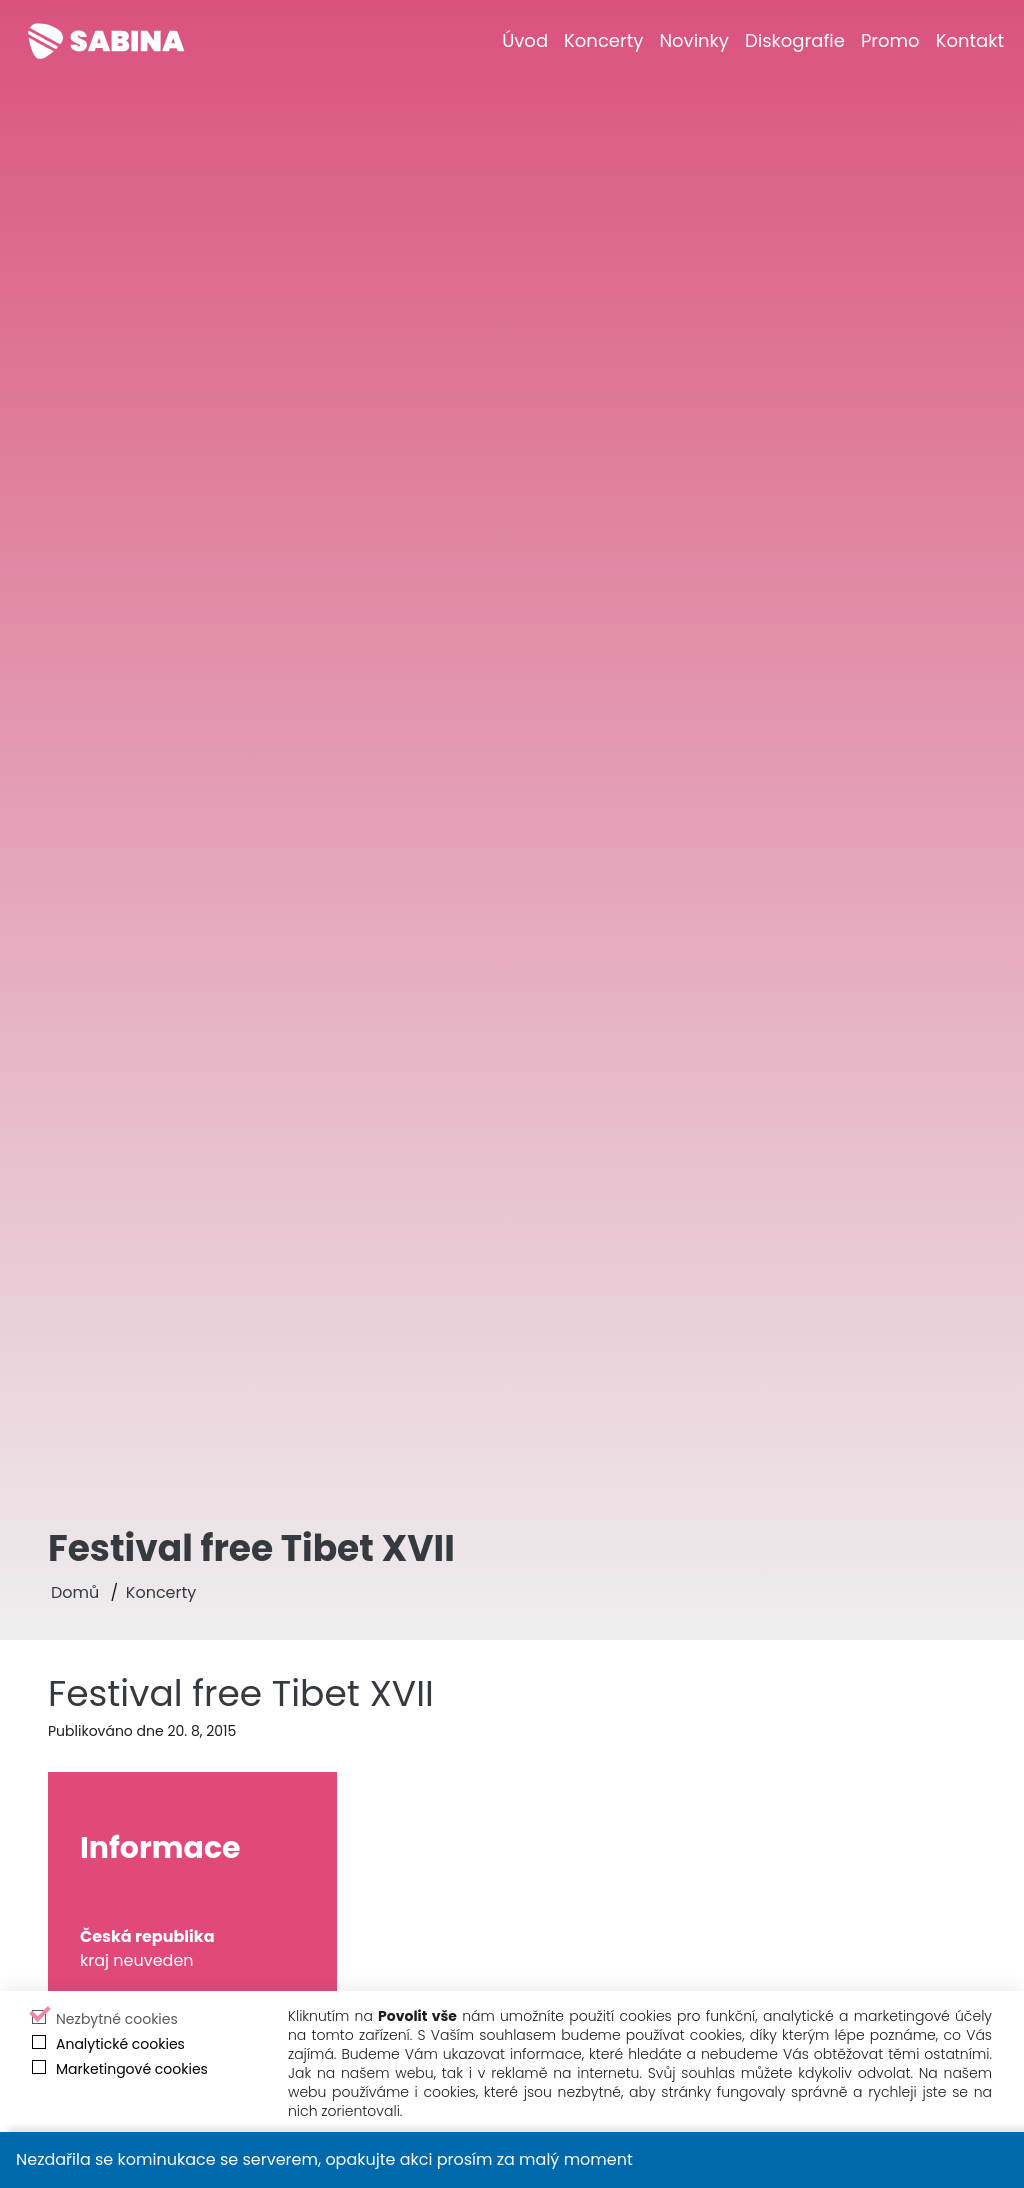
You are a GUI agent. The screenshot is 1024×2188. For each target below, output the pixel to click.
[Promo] (890, 40)
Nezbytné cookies (117, 2019)
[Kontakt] (970, 40)
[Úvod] (525, 40)
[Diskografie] (795, 40)
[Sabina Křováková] (106, 41)
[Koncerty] (603, 40)
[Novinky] (694, 40)
